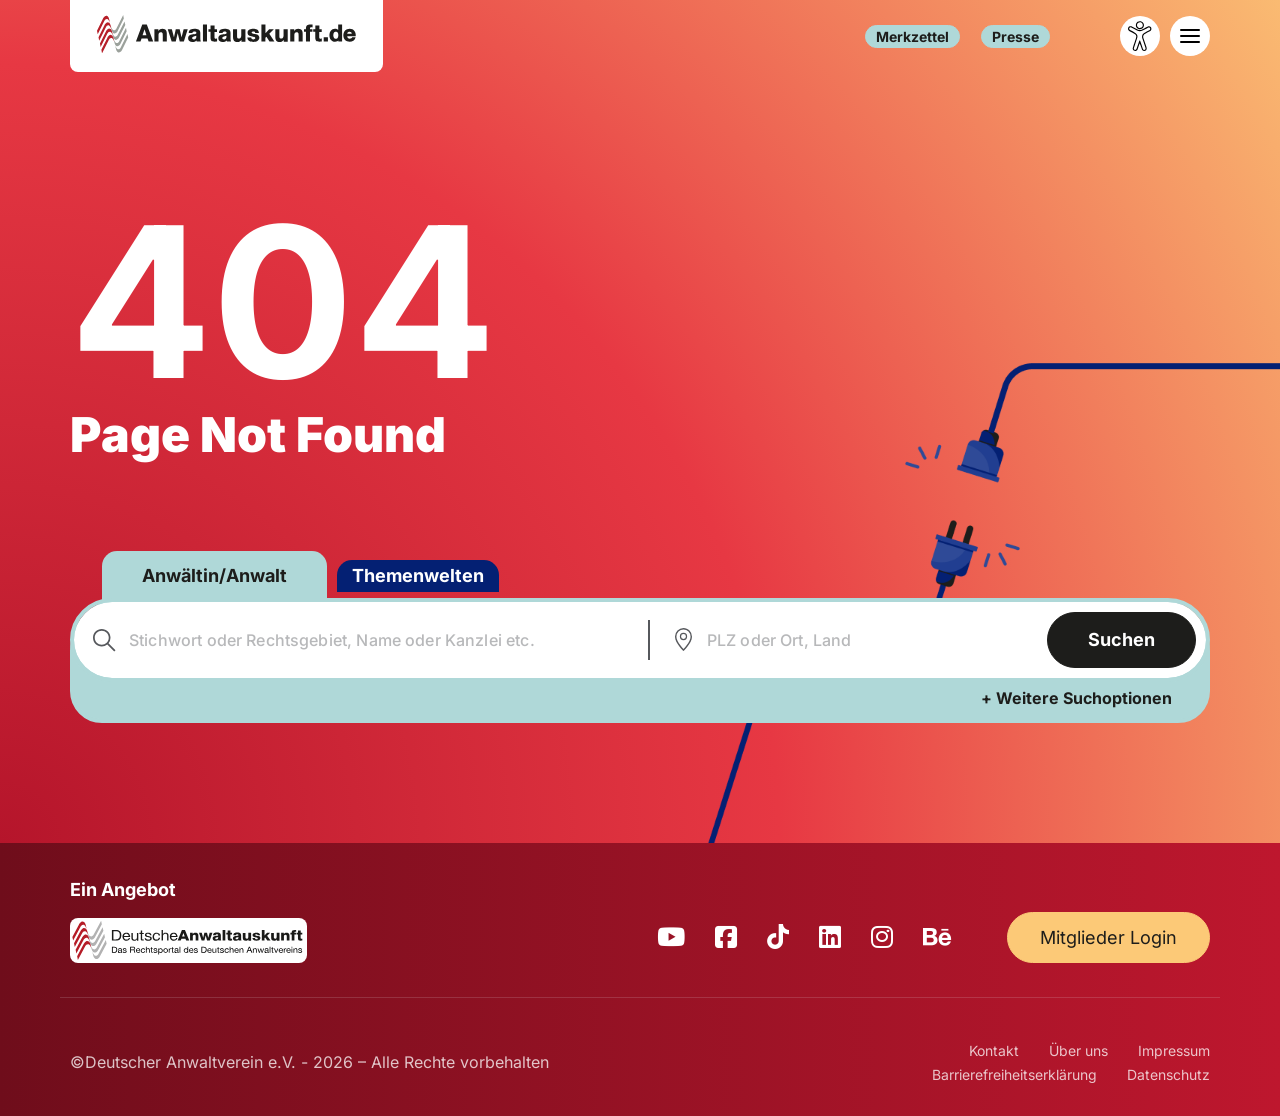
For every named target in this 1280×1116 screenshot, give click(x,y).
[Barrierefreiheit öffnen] (1140, 36)
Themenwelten (418, 575)
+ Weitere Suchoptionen (1076, 698)
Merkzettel (912, 36)
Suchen (1121, 639)
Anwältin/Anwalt (214, 575)
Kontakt (994, 1050)
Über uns (1078, 1050)
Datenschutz (1168, 1074)
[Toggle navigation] (1190, 36)
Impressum (1174, 1050)
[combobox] (358, 640)
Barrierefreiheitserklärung (1014, 1074)
